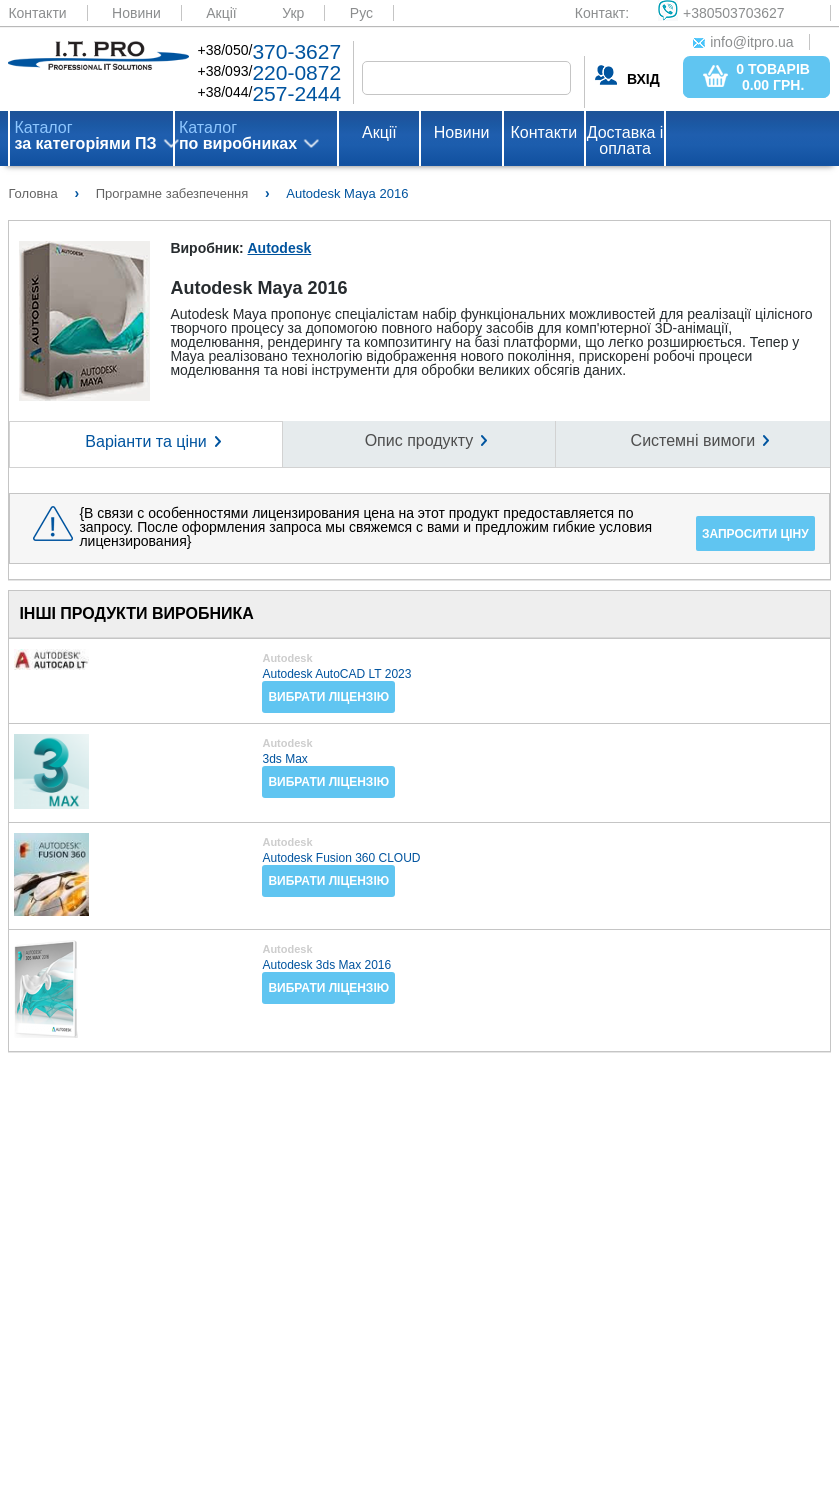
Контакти (37, 13)
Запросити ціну (755, 534)
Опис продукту (419, 440)
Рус (361, 13)
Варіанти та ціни (145, 441)
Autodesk (279, 248)
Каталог (85, 136)
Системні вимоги (693, 440)
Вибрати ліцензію (328, 697)
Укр (293, 13)
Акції (221, 13)
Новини (136, 13)
